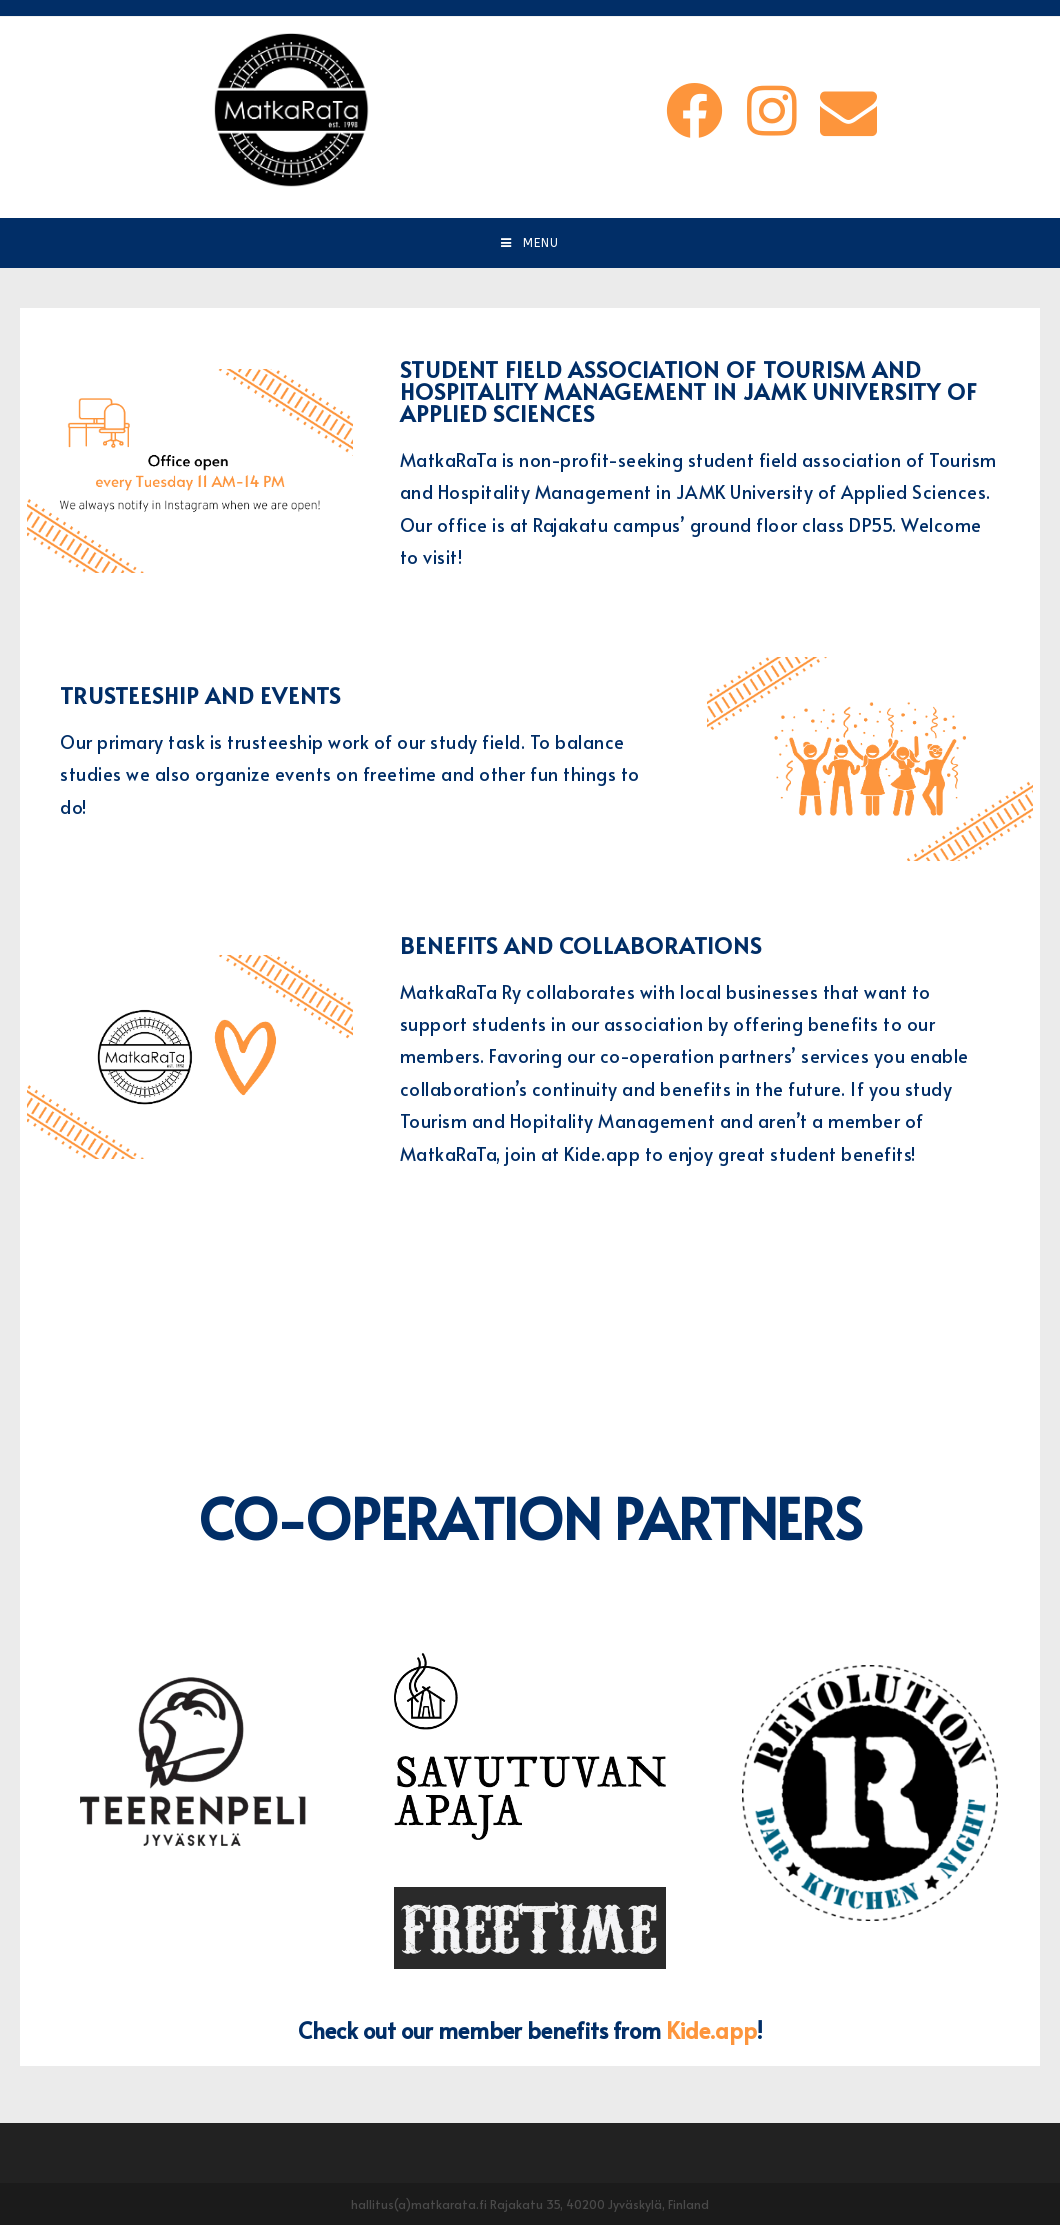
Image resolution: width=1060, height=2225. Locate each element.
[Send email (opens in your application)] (845, 110)
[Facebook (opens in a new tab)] (691, 109)
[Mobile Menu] (530, 243)
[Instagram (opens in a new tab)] (768, 109)
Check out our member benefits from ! (530, 2029)
